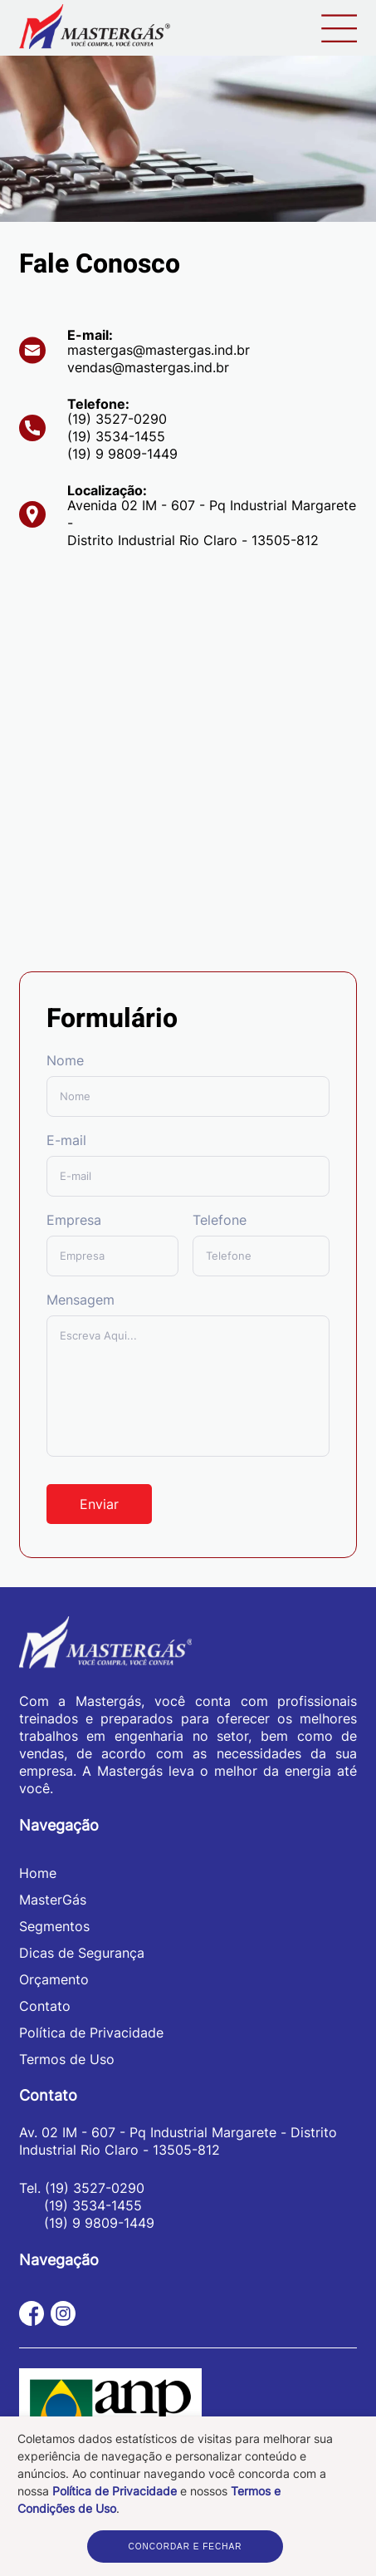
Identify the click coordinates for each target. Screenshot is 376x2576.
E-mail (66, 1140)
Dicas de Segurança (81, 1952)
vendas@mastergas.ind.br (148, 367)
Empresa (73, 1220)
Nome (65, 1060)
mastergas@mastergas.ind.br (158, 350)
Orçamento (54, 1979)
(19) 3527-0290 (117, 418)
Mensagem (80, 1299)
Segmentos (54, 1926)
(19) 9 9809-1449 (122, 453)
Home (37, 1873)
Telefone (220, 1220)
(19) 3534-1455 (116, 436)
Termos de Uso (67, 2059)
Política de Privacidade (114, 2491)
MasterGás (52, 1899)
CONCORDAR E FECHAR (185, 2546)
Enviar (99, 1504)
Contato (45, 2006)
